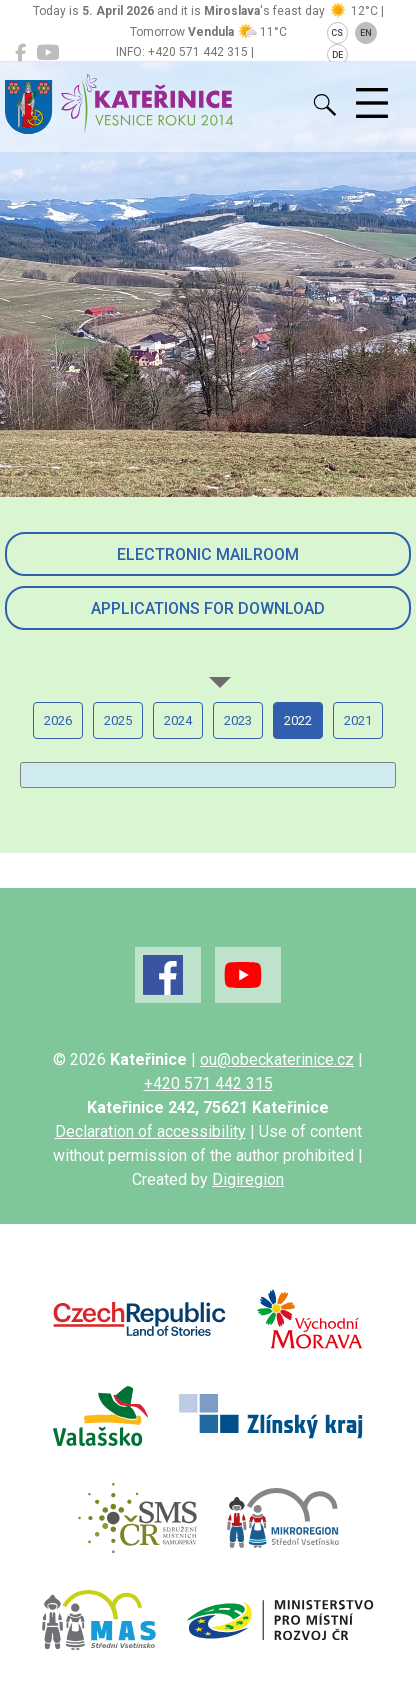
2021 (358, 720)
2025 (118, 720)
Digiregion (248, 1179)
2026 (58, 720)
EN (366, 33)
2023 (238, 720)
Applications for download (208, 608)
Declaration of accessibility (150, 1131)
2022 (298, 720)
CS (337, 33)
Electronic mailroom (208, 554)
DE (337, 55)
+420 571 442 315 (208, 1083)
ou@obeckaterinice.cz (277, 1059)
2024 (178, 720)
